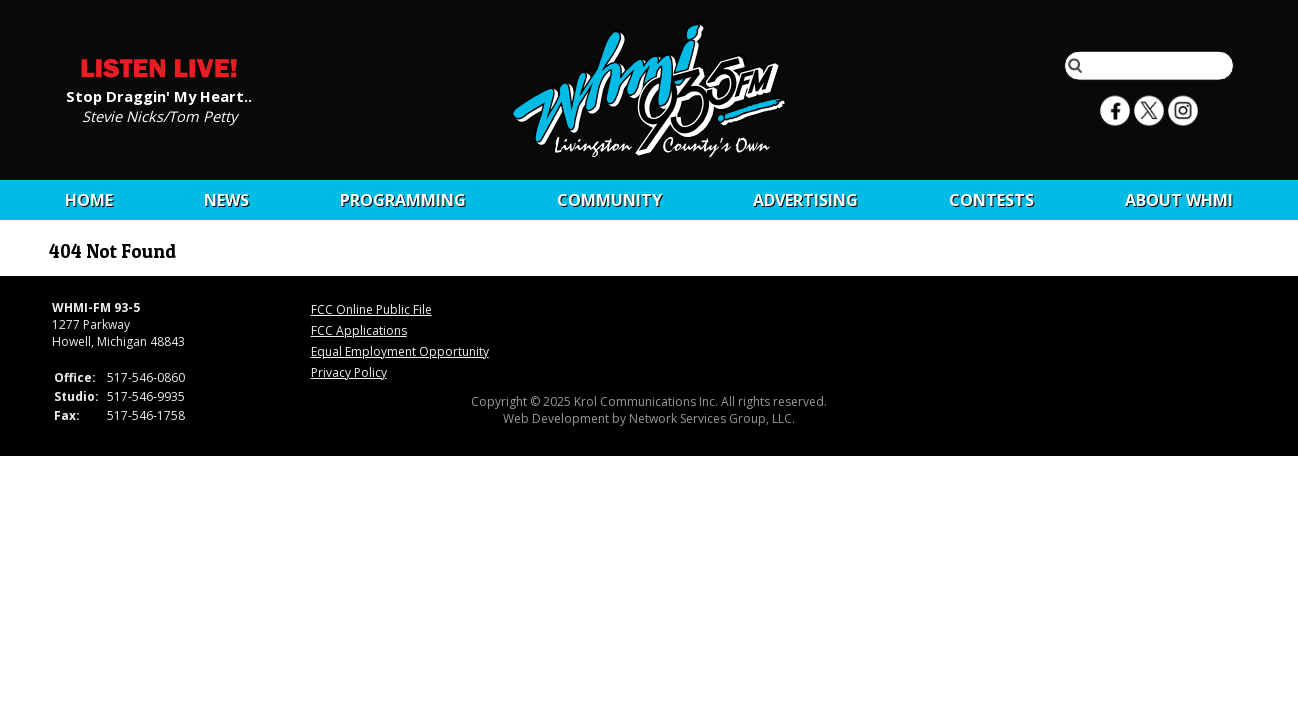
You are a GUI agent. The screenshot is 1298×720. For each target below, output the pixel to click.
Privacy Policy (349, 372)
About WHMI (1179, 200)
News (226, 200)
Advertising (805, 200)
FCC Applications (359, 330)
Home (89, 200)
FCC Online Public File (371, 309)
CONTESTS (991, 200)
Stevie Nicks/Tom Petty (159, 115)
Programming (403, 200)
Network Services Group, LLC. (712, 418)
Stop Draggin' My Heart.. (159, 95)
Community (609, 200)
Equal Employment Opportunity (400, 351)
